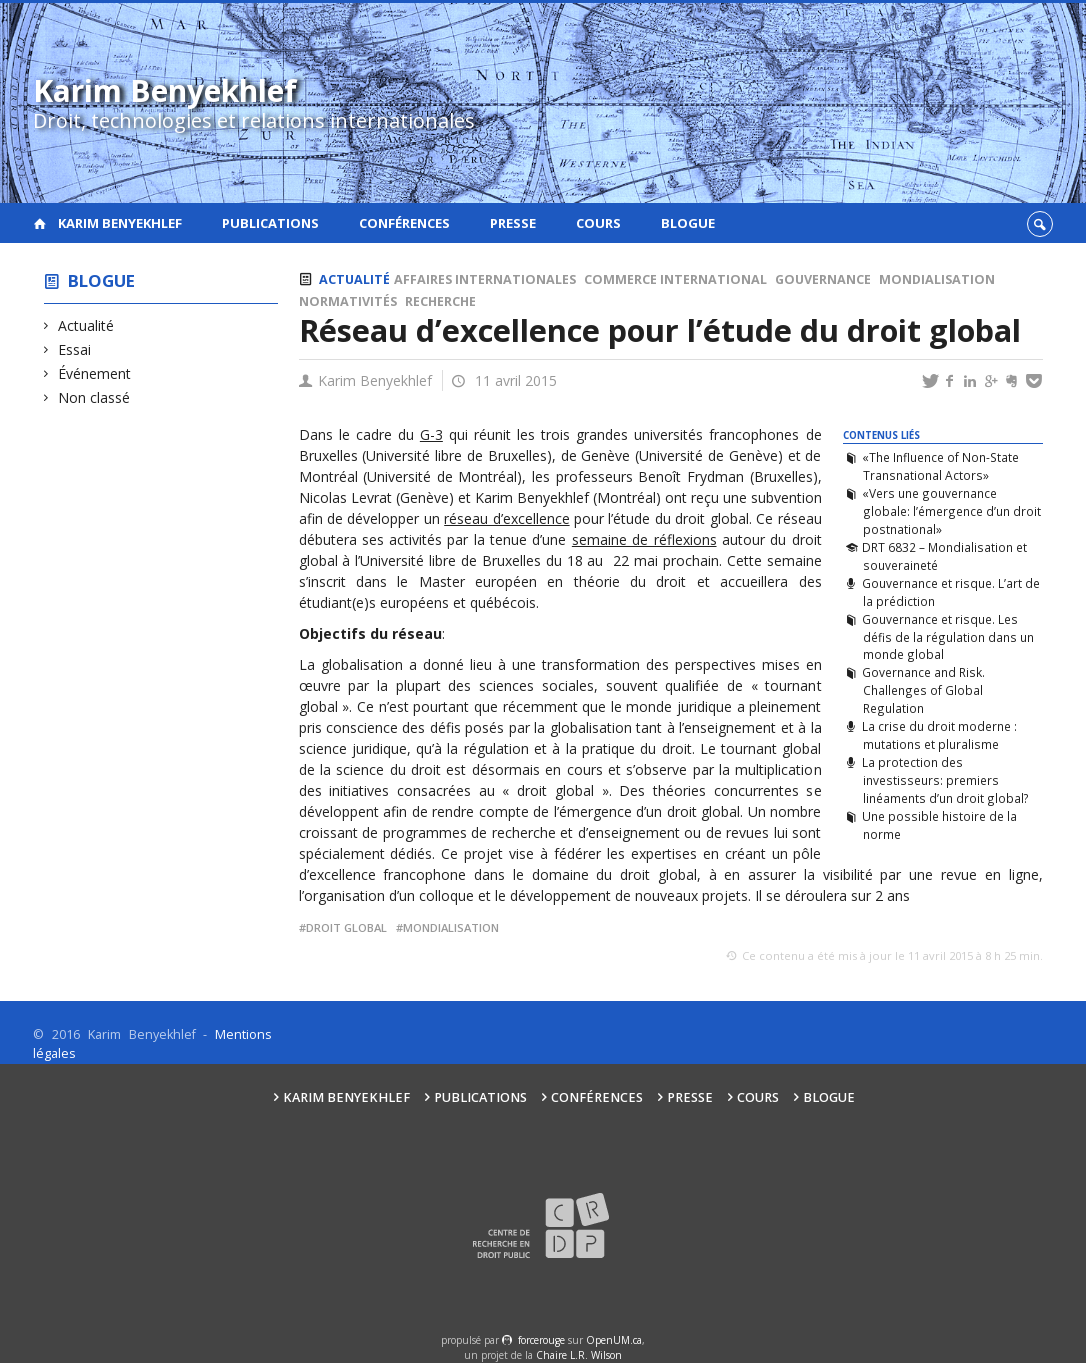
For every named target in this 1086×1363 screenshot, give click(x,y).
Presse (513, 223)
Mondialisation (937, 279)
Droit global (346, 927)
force (541, 1340)
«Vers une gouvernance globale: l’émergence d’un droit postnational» (951, 511)
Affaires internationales (485, 279)
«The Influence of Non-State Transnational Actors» (940, 466)
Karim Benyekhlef (120, 223)
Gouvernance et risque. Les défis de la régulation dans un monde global (947, 637)
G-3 (431, 434)
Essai (75, 349)
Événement (95, 373)
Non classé (94, 397)
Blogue (688, 223)
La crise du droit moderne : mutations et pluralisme (939, 735)
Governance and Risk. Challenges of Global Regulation (923, 690)
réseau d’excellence (506, 518)
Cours (598, 223)
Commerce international (675, 279)
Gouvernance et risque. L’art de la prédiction (951, 592)
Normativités (348, 301)
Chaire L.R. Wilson (579, 1355)
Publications (270, 223)
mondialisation (451, 927)
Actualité (86, 325)
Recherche (440, 301)
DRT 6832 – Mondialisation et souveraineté (944, 556)
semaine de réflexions (644, 539)
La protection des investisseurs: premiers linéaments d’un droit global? (945, 780)
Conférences (404, 223)
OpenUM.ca (614, 1340)
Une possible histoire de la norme (939, 825)
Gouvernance (823, 279)
